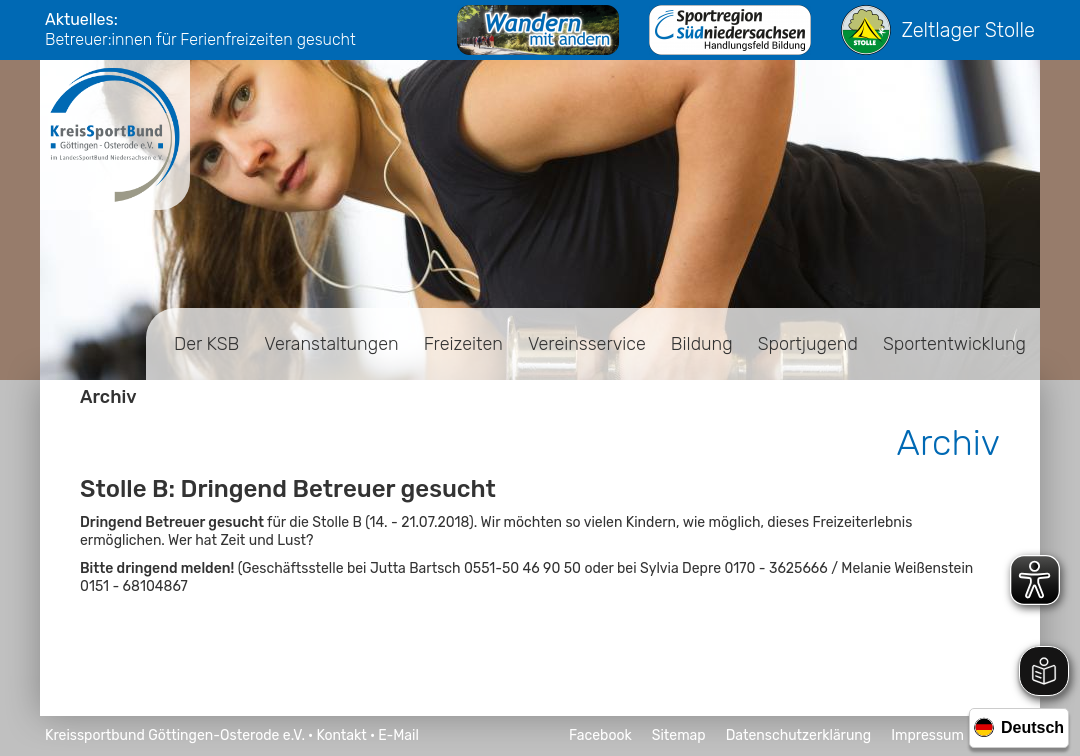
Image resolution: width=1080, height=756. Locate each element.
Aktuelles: (81, 19)
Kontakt (341, 735)
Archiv (108, 397)
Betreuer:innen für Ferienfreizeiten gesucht (200, 39)
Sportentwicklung (954, 344)
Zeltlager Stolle (938, 30)
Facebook (600, 735)
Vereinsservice (587, 344)
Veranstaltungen (331, 344)
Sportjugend (808, 344)
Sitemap (679, 735)
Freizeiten (463, 344)
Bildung (702, 344)
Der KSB (206, 344)
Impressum (927, 735)
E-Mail (398, 735)
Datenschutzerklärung (799, 735)
